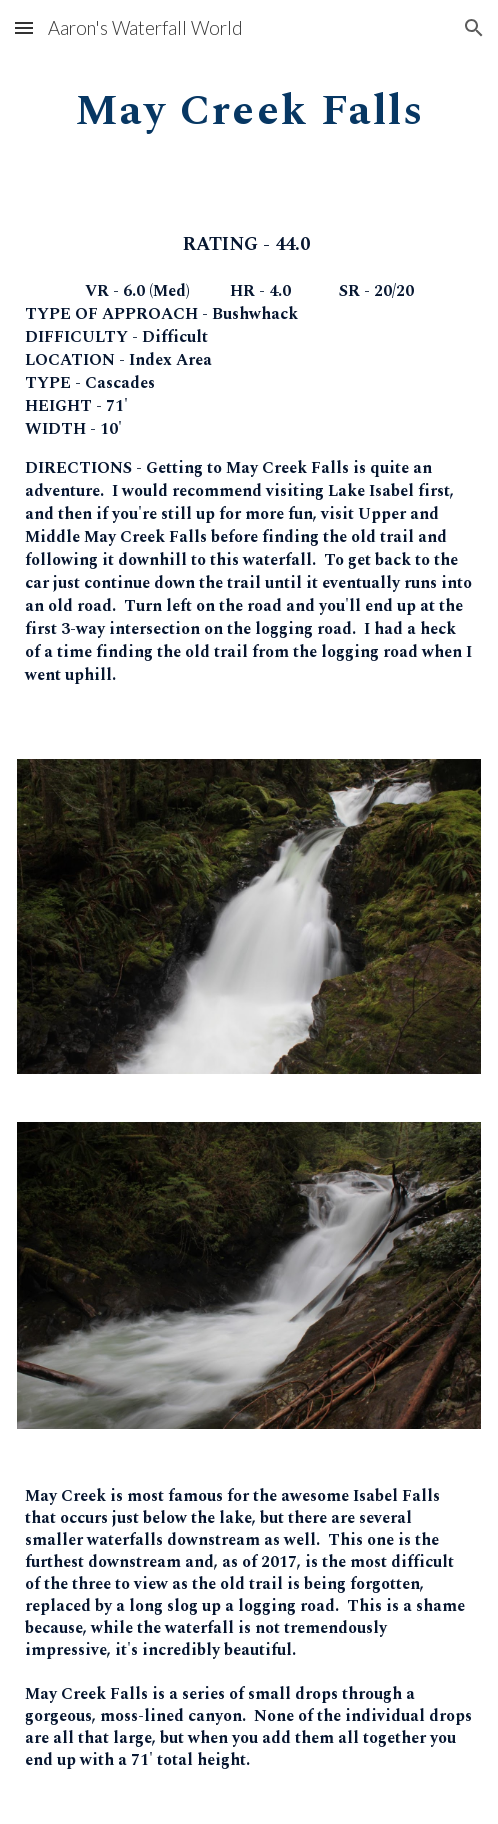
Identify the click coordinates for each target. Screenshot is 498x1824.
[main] (249, 106)
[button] (24, 27)
